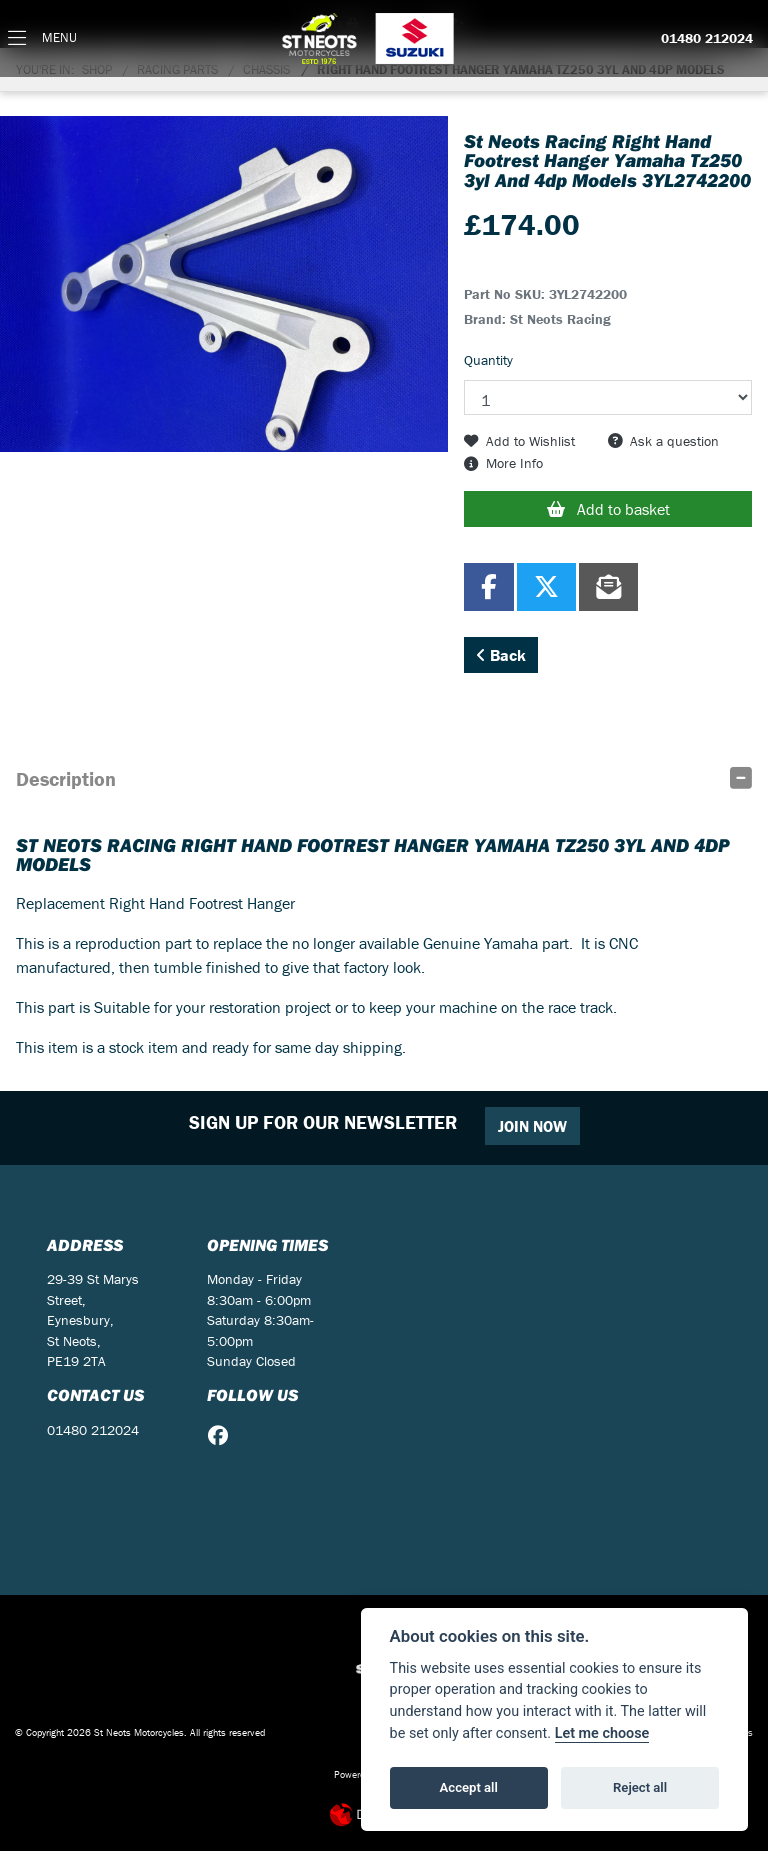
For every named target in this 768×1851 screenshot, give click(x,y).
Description (66, 778)
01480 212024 (707, 39)
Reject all (640, 1787)
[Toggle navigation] (42, 38)
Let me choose (602, 1733)
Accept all (469, 1787)
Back (501, 655)
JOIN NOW (532, 1126)
